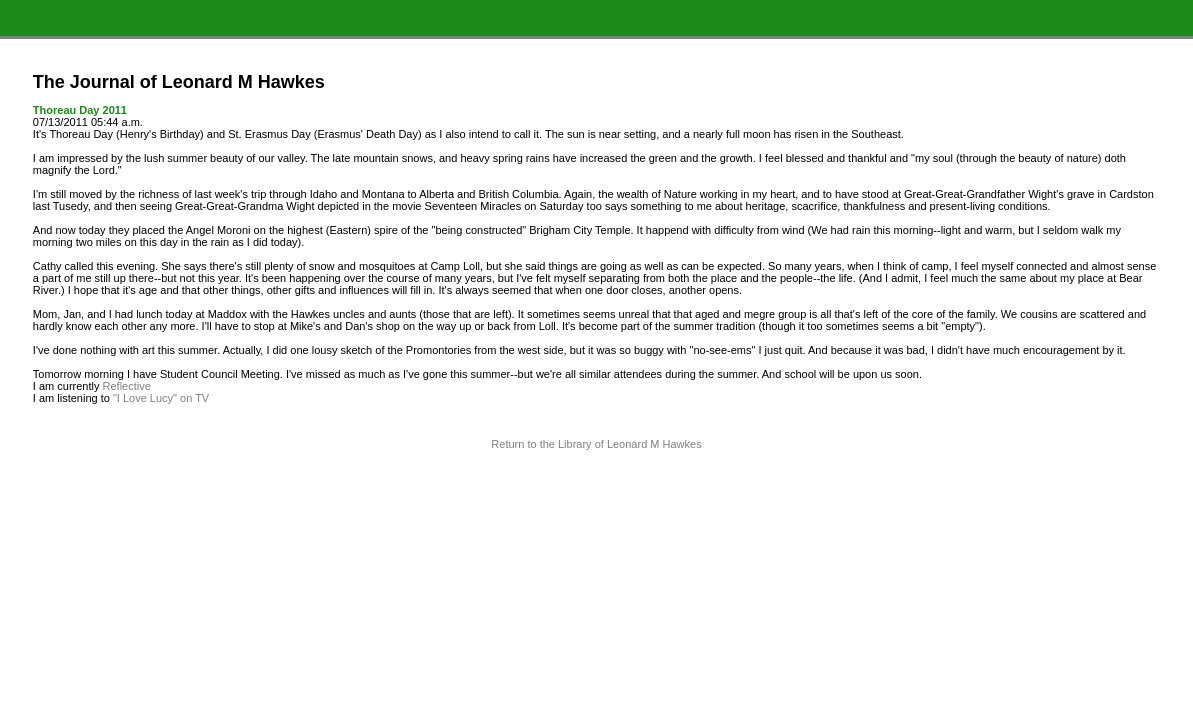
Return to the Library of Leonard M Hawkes (596, 444)
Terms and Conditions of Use (596, 485)
